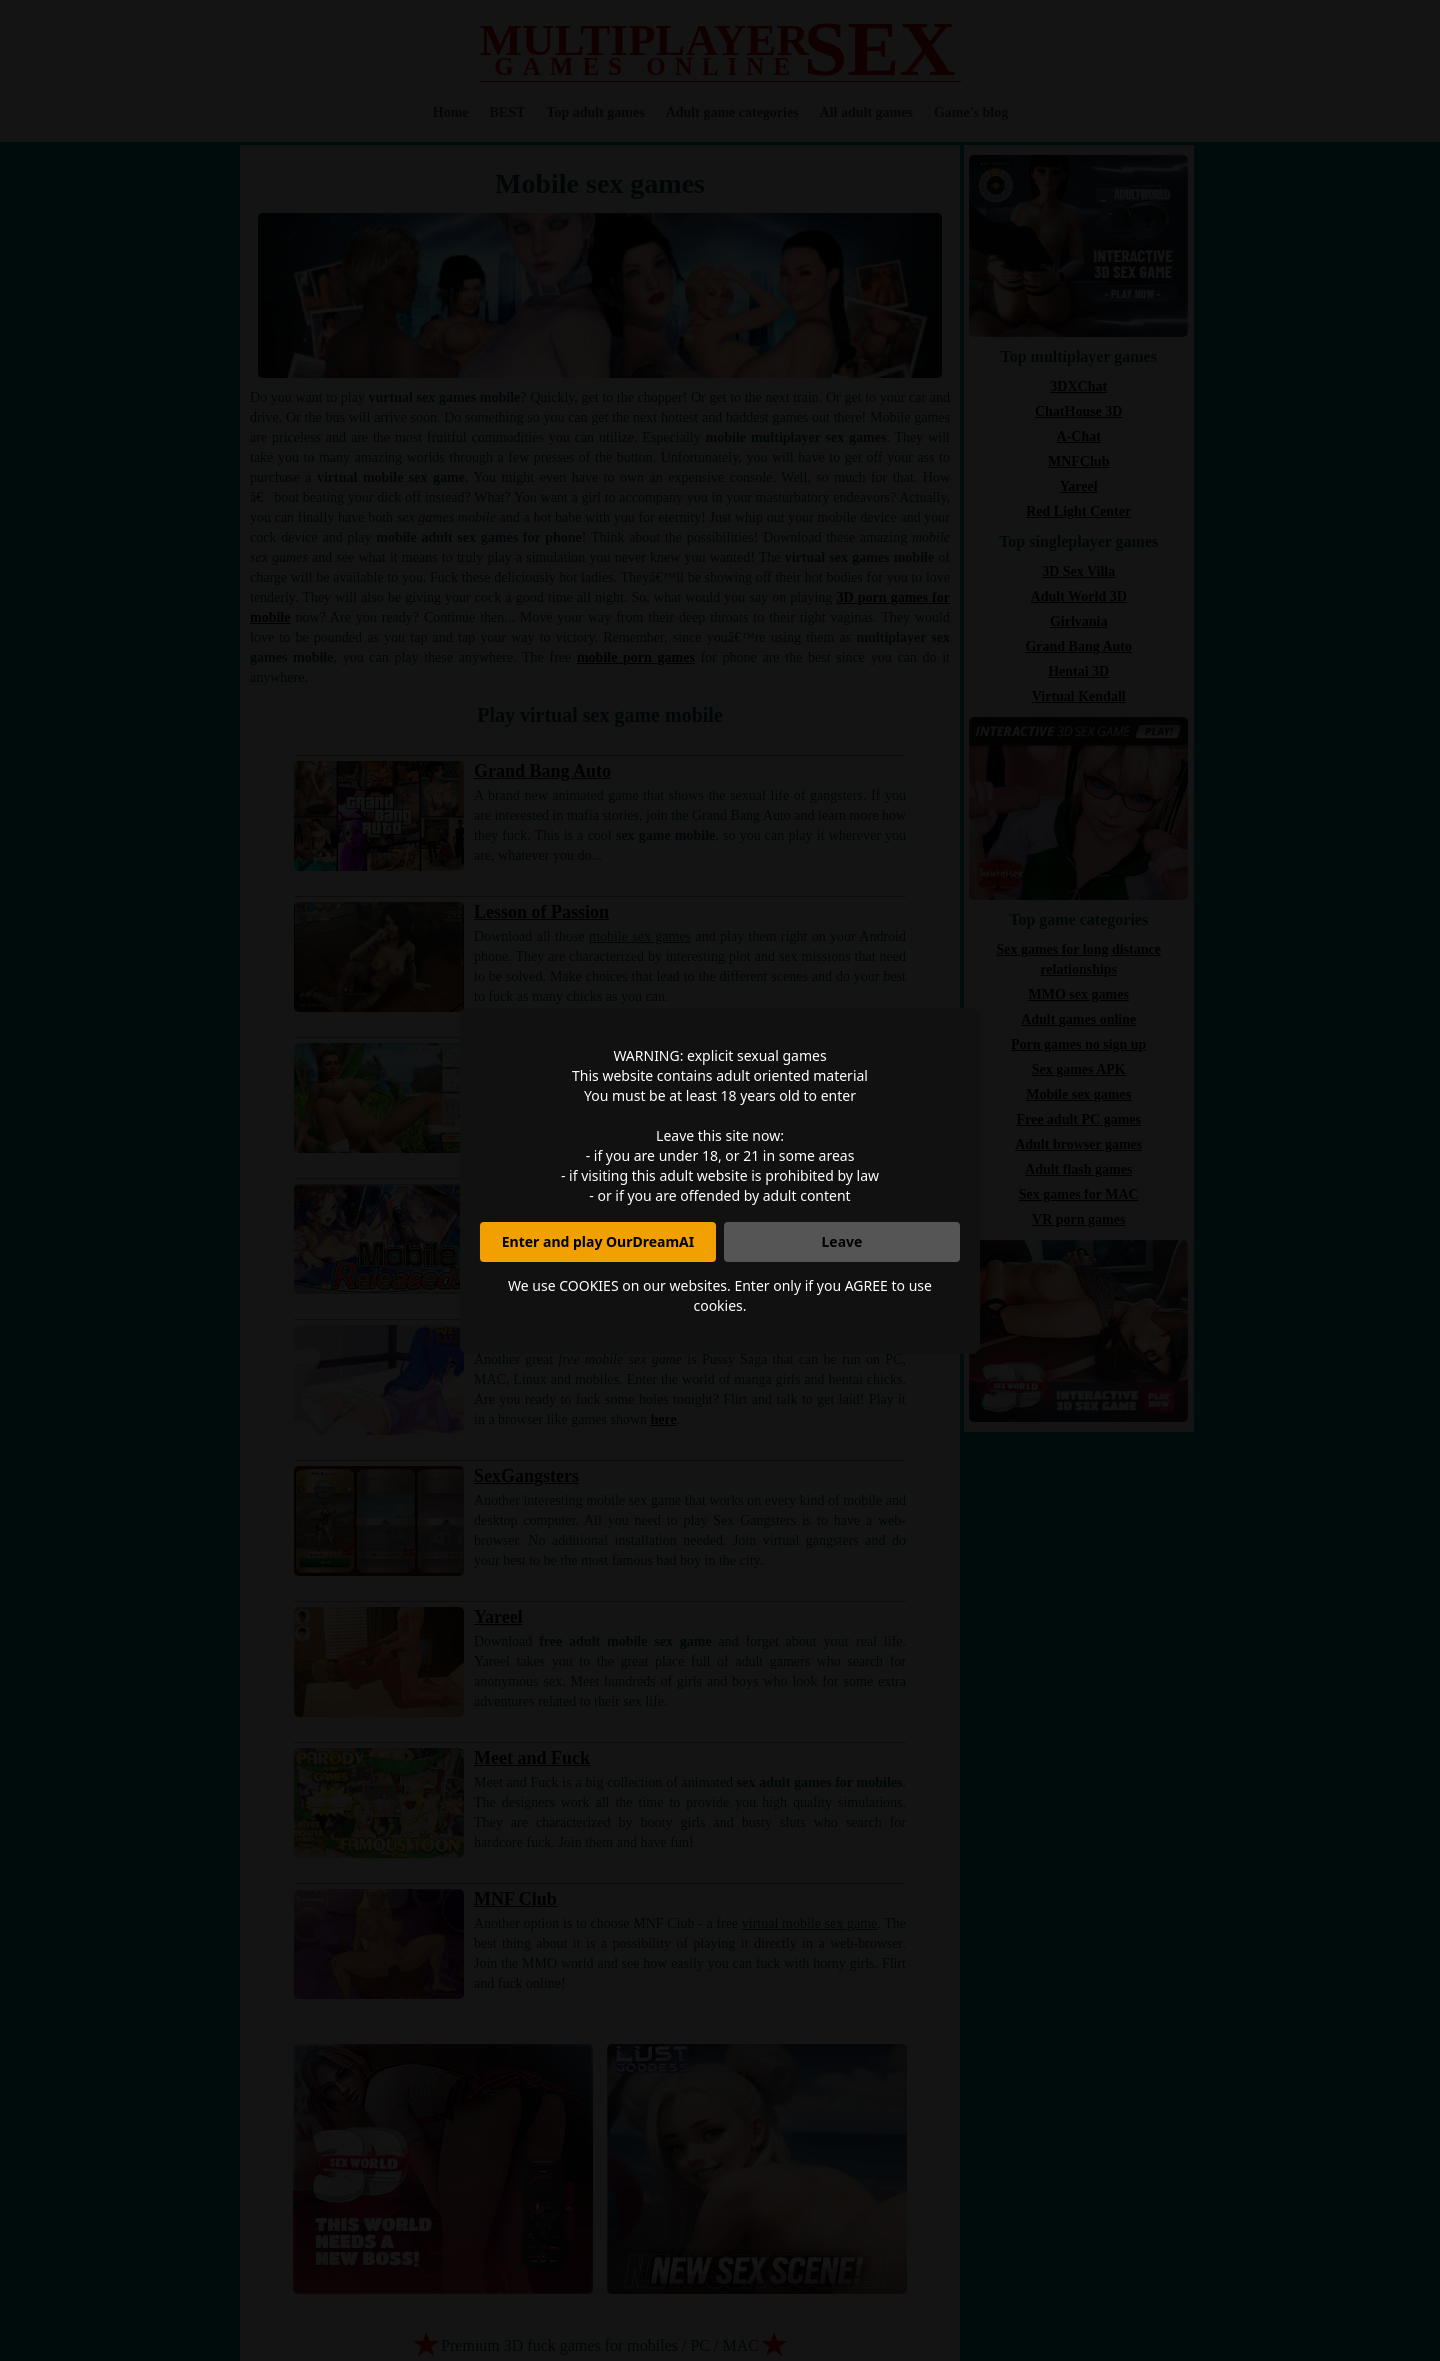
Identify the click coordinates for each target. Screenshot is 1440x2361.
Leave (842, 1241)
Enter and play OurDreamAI (598, 1241)
